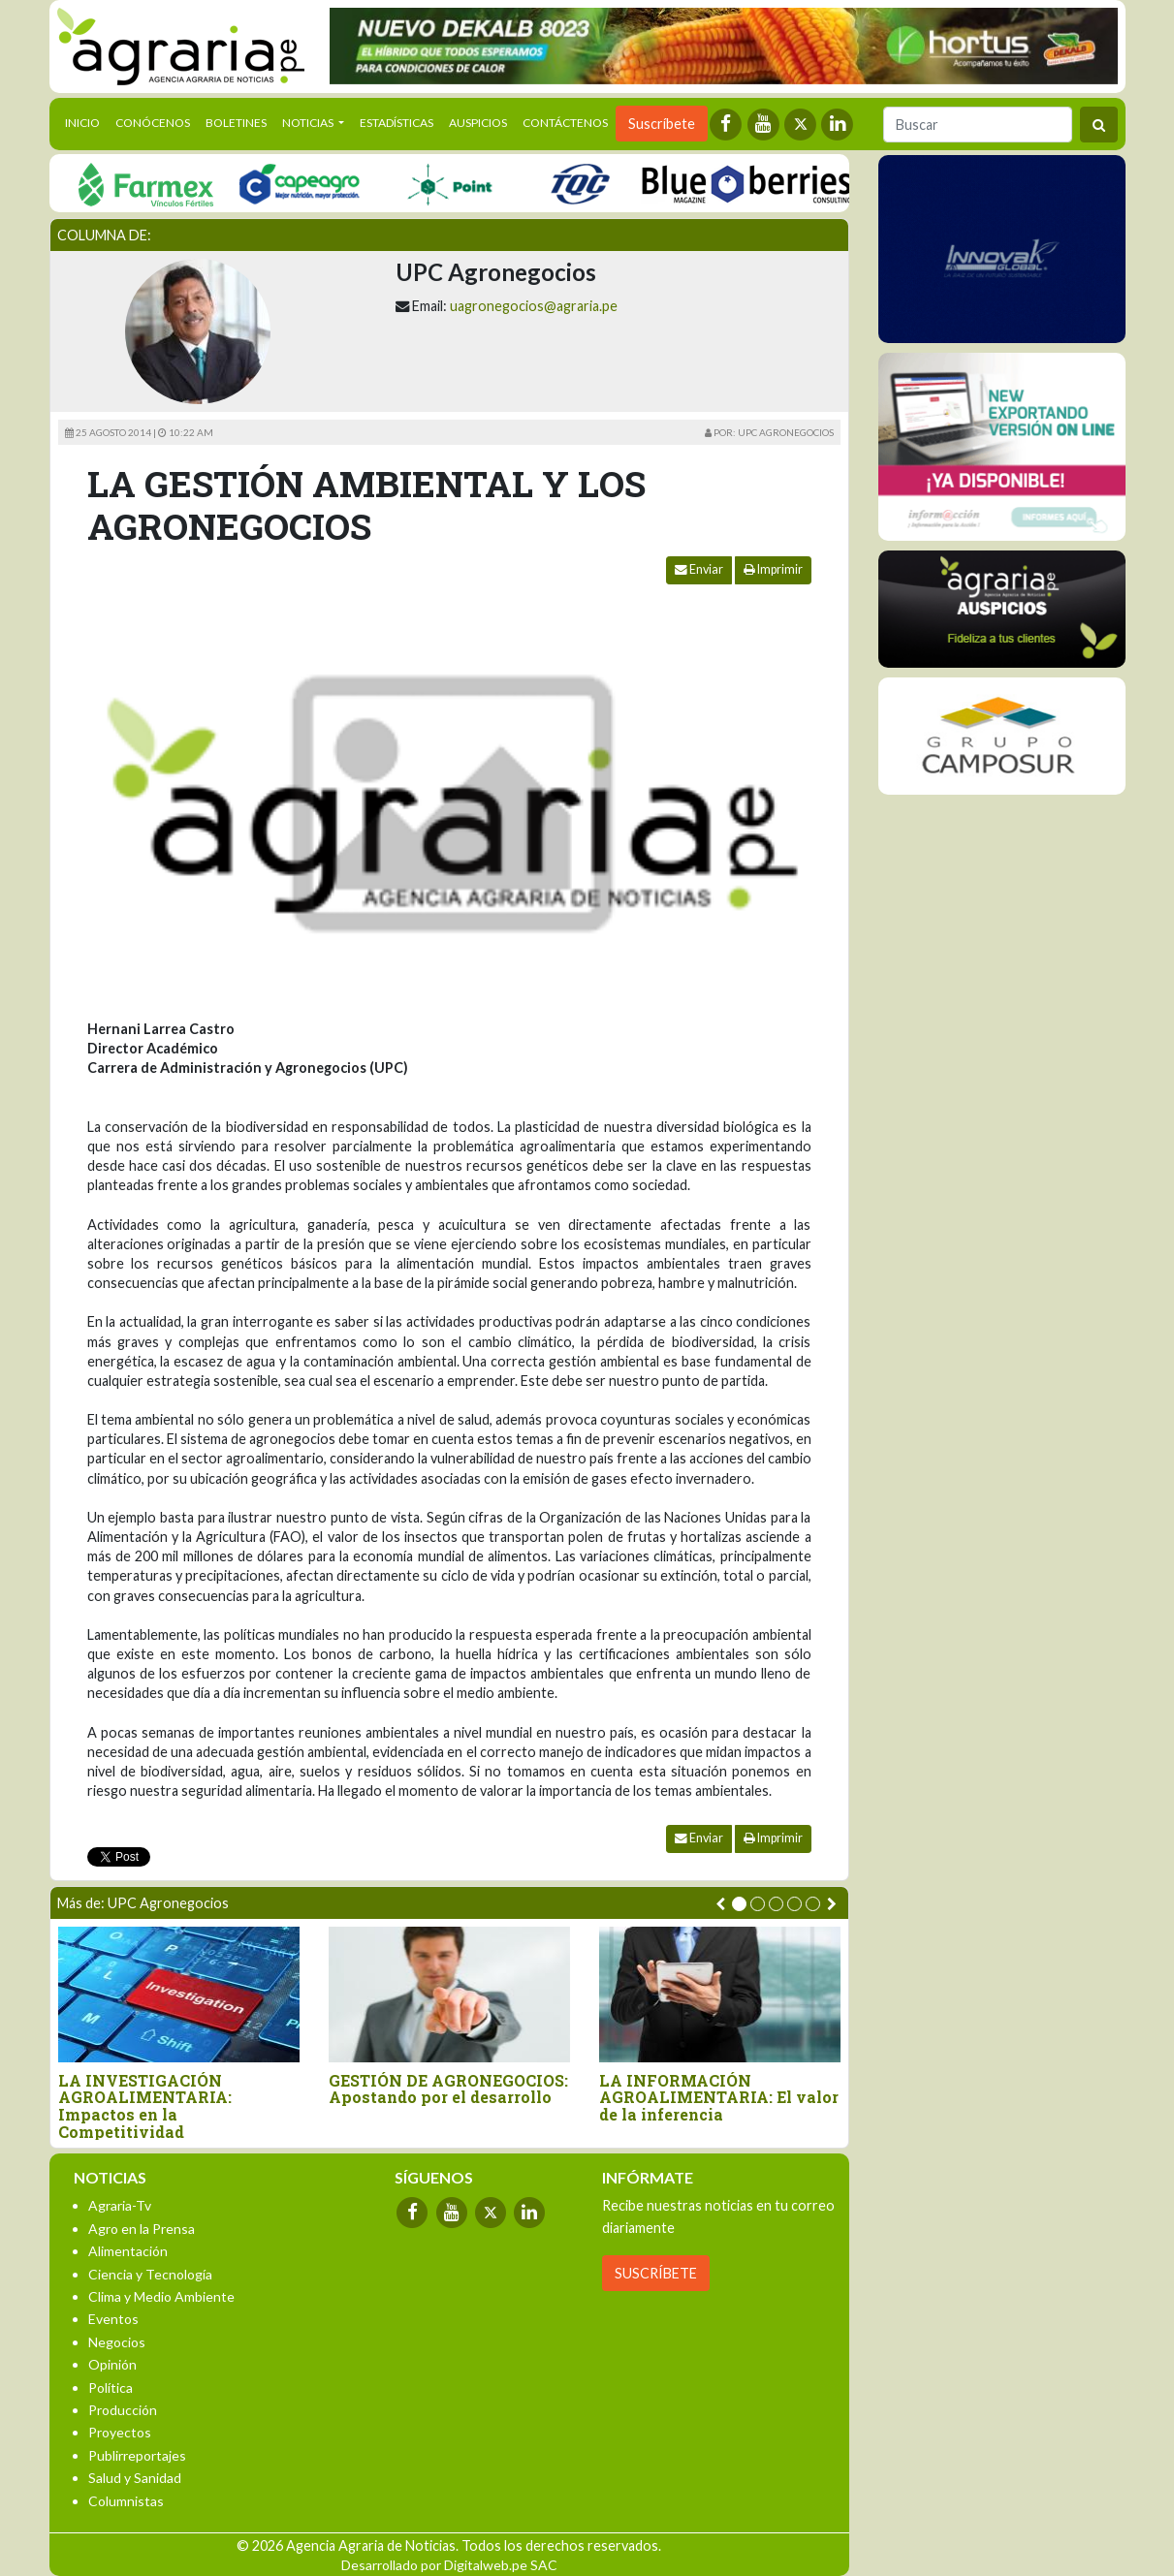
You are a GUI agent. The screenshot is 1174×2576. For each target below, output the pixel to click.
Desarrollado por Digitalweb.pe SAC (449, 2565)
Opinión (112, 2364)
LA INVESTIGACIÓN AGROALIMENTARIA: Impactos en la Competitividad (145, 2106)
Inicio (86, 121)
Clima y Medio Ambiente (161, 2296)
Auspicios (478, 122)
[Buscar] (977, 124)
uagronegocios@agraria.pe (534, 306)
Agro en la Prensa (141, 2228)
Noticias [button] (308, 122)
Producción (122, 2410)
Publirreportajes (137, 2455)
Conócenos (152, 122)
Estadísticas (396, 122)
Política (110, 2387)
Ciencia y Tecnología (150, 2274)
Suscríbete (661, 123)
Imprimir (773, 569)
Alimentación (128, 2251)
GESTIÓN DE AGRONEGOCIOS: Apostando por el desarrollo (448, 2089)
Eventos (113, 2318)
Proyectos (119, 2432)
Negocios (116, 2342)
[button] (739, 1904)
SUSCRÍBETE (656, 2273)
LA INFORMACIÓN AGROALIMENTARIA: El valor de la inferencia (719, 2097)
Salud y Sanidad (134, 2477)
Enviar (699, 569)
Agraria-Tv (119, 2205)
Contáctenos (565, 122)
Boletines (236, 122)
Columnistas (126, 2501)
